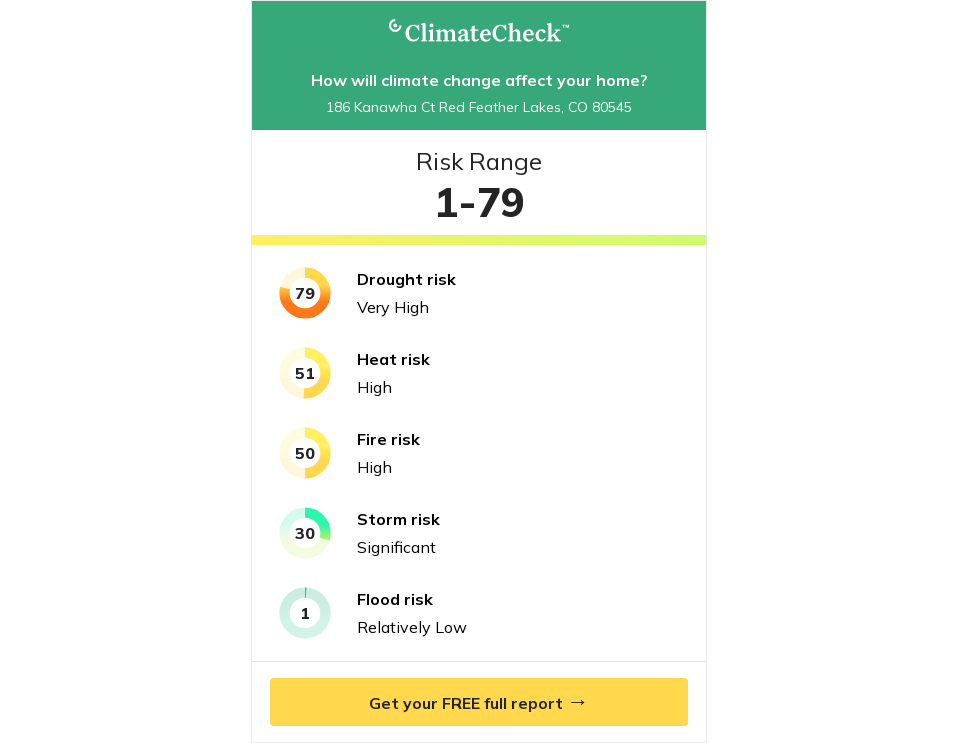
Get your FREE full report (479, 701)
